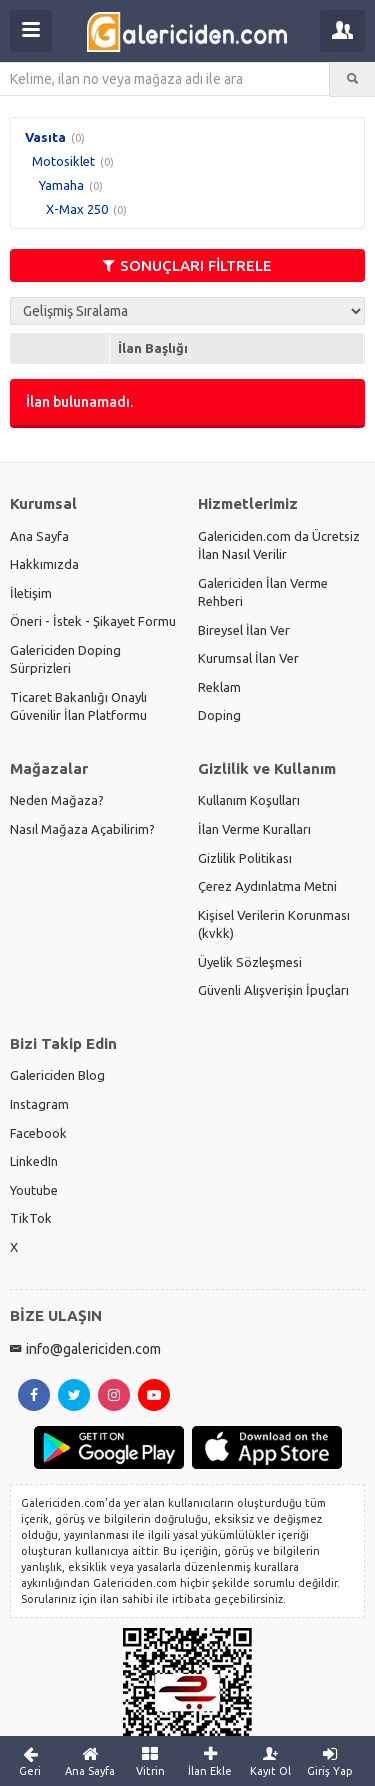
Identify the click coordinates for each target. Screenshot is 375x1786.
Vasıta (45, 137)
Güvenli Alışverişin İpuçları (273, 990)
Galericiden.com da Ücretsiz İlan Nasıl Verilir (279, 545)
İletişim (31, 593)
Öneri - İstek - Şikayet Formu (93, 621)
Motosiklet (63, 161)
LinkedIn (34, 1161)
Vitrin (150, 1761)
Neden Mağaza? (57, 800)
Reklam (219, 687)
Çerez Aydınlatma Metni (267, 886)
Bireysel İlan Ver (244, 630)
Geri (30, 1761)
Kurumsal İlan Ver (248, 658)
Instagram (39, 1104)
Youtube (34, 1190)
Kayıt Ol (270, 1761)
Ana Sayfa (39, 536)
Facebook (38, 1133)
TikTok (31, 1218)
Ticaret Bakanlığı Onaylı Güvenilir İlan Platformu (78, 706)
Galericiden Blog (57, 1075)
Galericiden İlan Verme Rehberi (263, 592)
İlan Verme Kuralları (254, 829)
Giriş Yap (330, 1761)
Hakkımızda (44, 564)
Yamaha (61, 185)
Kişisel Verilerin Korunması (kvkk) (274, 924)
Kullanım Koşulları (249, 800)
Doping (219, 715)
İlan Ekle (210, 1761)
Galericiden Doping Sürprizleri (65, 659)
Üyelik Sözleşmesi (250, 962)
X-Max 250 (77, 209)
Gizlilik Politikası (245, 858)
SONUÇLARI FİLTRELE (187, 265)
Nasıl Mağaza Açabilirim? (82, 829)
